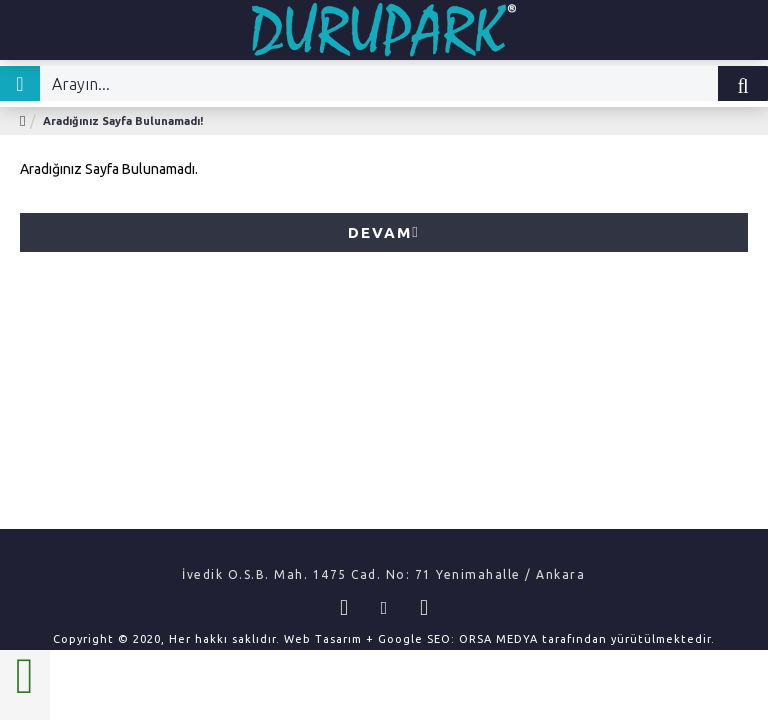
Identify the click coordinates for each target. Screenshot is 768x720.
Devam (380, 232)
